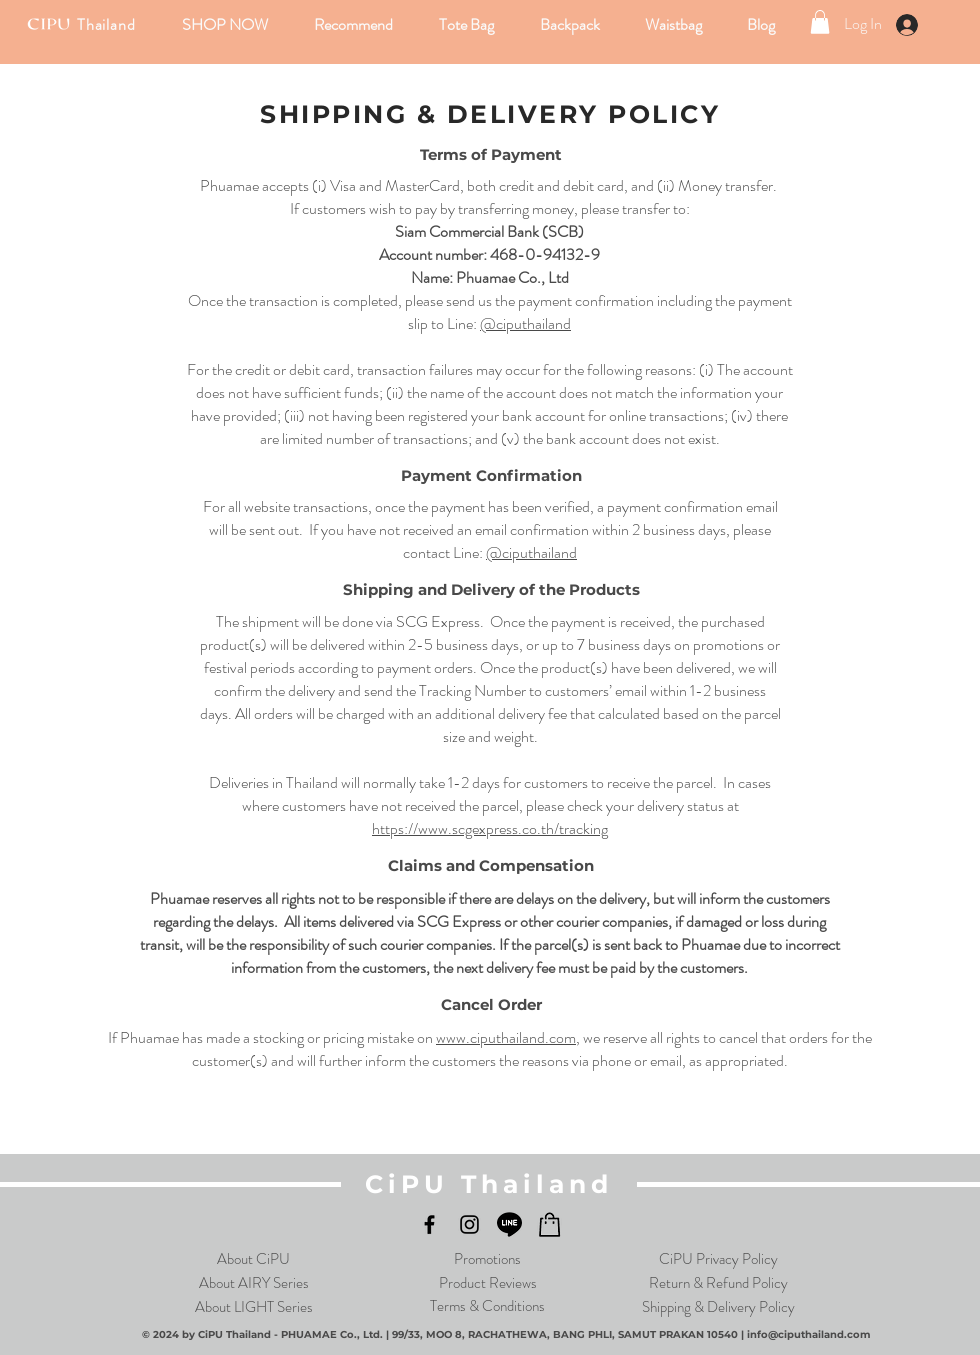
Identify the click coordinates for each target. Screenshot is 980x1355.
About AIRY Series (254, 1283)
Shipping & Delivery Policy (718, 1307)
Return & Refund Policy (718, 1283)
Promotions (487, 1259)
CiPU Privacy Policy (718, 1259)
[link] (820, 22)
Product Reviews (488, 1283)
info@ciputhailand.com (808, 1334)
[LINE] (509, 1224)
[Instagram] (469, 1224)
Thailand (106, 24)
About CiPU (253, 1259)
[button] (227, 24)
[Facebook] (429, 1224)
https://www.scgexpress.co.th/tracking (490, 828)
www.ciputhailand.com (506, 1037)
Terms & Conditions (487, 1306)
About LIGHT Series (254, 1307)
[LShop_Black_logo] (549, 1224)
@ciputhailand (525, 323)
